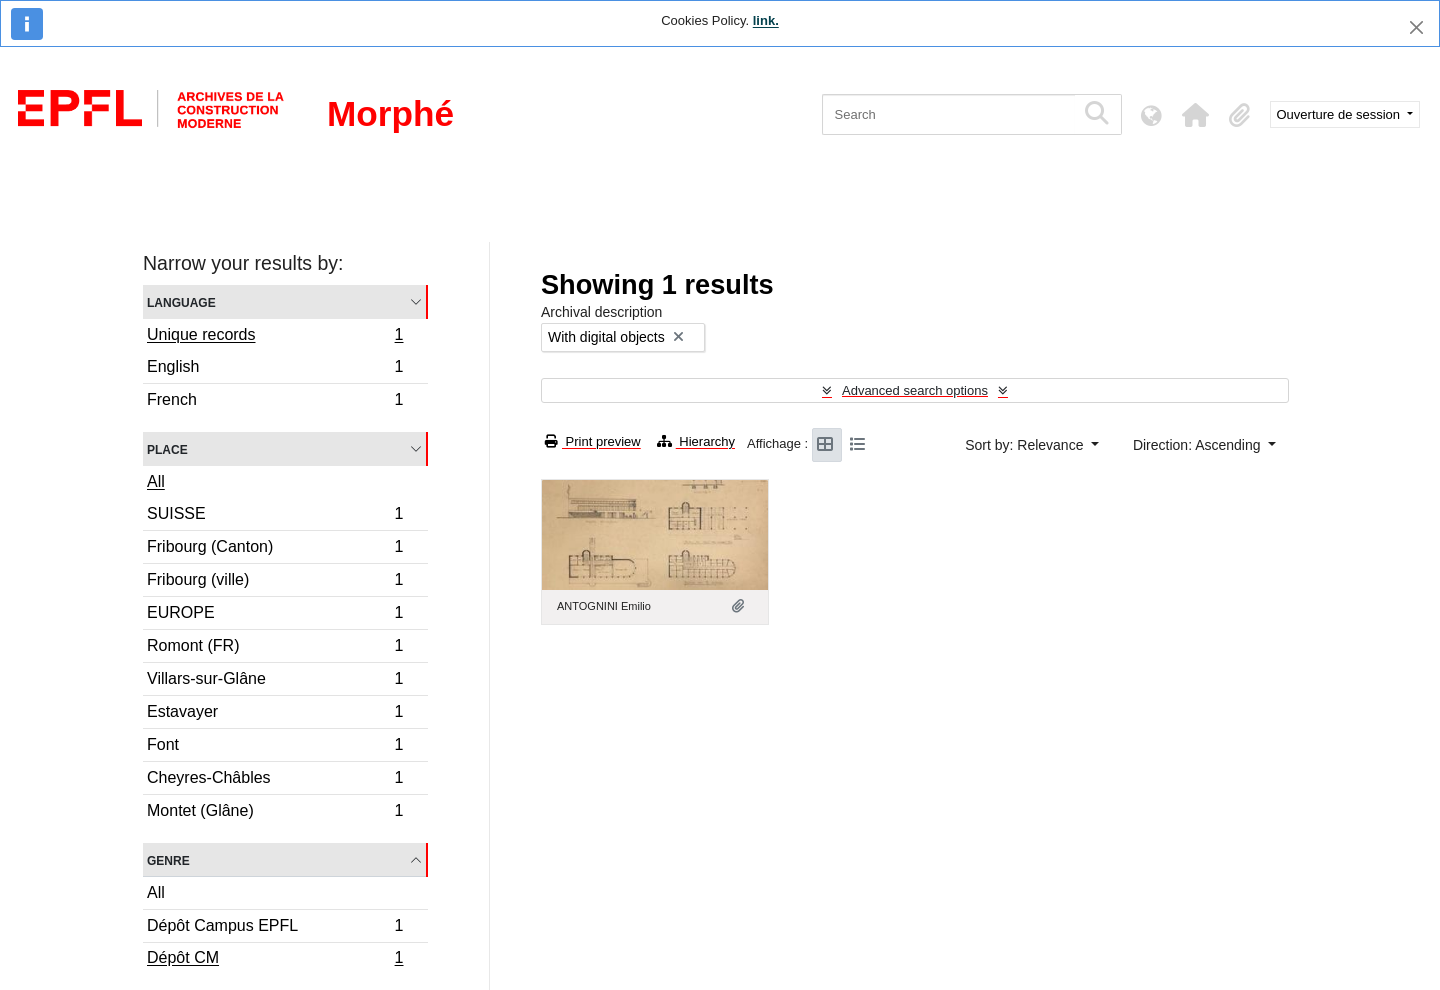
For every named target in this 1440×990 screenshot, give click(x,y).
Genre (168, 859)
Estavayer (275, 714)
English (275, 369)
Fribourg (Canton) (275, 549)
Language (181, 301)
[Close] (1416, 27)
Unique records (275, 337)
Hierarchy (696, 441)
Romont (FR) (275, 648)
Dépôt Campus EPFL (275, 928)
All (156, 481)
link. (766, 20)
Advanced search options (915, 390)
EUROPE (275, 615)
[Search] (948, 114)
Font (275, 747)
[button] (1196, 115)
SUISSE (275, 516)
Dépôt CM (275, 960)
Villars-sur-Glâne (275, 681)
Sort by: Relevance (1026, 445)
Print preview (593, 441)
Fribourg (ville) (275, 582)
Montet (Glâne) (275, 813)
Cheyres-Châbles (275, 780)
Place (167, 448)
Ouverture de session (1340, 114)
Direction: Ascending (1199, 445)
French (275, 402)
